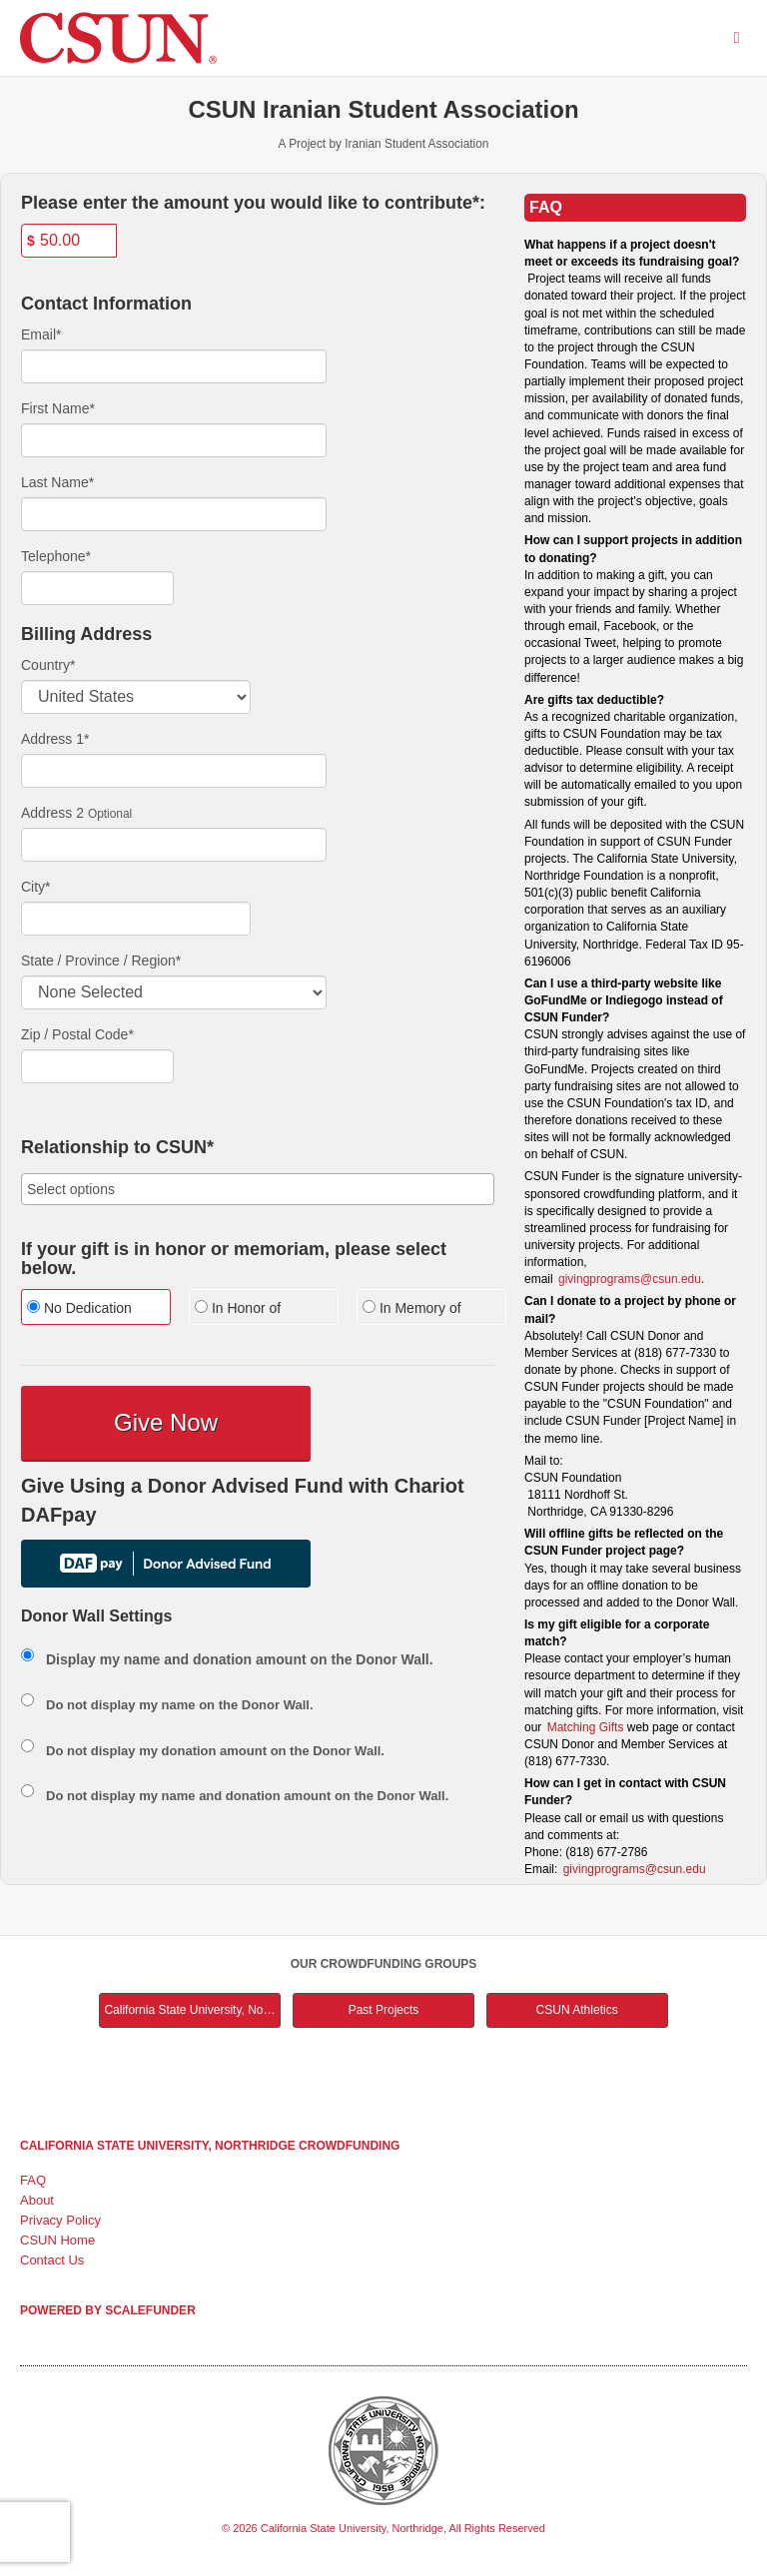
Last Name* (57, 482)
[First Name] (174, 440)
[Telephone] (97, 588)
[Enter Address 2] (174, 845)
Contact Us (52, 2260)
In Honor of (238, 1308)
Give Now (166, 1422)
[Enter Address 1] (174, 771)
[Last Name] (174, 514)
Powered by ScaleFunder (108, 2310)
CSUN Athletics (577, 2010)
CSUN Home (57, 2240)
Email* (41, 334)
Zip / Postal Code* (77, 1034)
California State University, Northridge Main (192, 2010)
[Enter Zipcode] (97, 1066)
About (37, 2200)
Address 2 (52, 813)
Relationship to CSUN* (117, 1147)
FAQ (33, 2180)
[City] (136, 919)
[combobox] (257, 1189)
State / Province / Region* (101, 960)
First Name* (58, 408)
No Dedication (79, 1308)
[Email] (174, 366)
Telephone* (56, 556)
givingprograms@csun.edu (629, 1279)
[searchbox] (257, 1189)
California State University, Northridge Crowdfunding (209, 2146)
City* (36, 887)
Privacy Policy (60, 2220)
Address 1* (55, 739)
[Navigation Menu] (736, 37)
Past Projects (384, 2010)
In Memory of (412, 1308)
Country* (48, 665)
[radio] (90, 1309)
